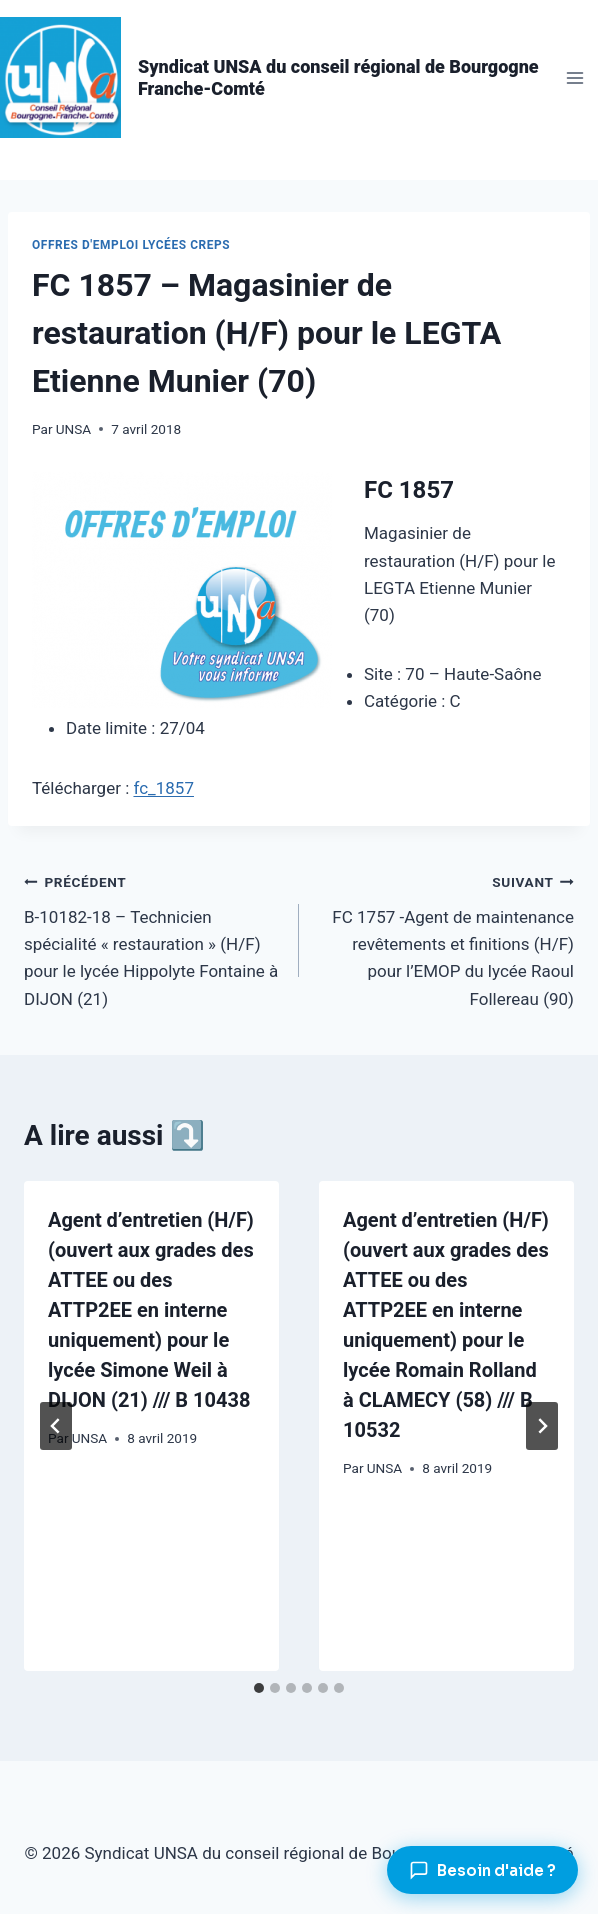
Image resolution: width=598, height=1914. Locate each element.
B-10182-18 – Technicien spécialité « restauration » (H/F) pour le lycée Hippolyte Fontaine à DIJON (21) (153, 938)
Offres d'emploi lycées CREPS (131, 245)
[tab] (259, 1688)
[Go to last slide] (56, 1426)
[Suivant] (542, 1426)
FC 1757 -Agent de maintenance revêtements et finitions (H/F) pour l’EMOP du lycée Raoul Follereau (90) (445, 938)
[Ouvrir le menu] (574, 77)
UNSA (73, 429)
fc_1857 (163, 788)
